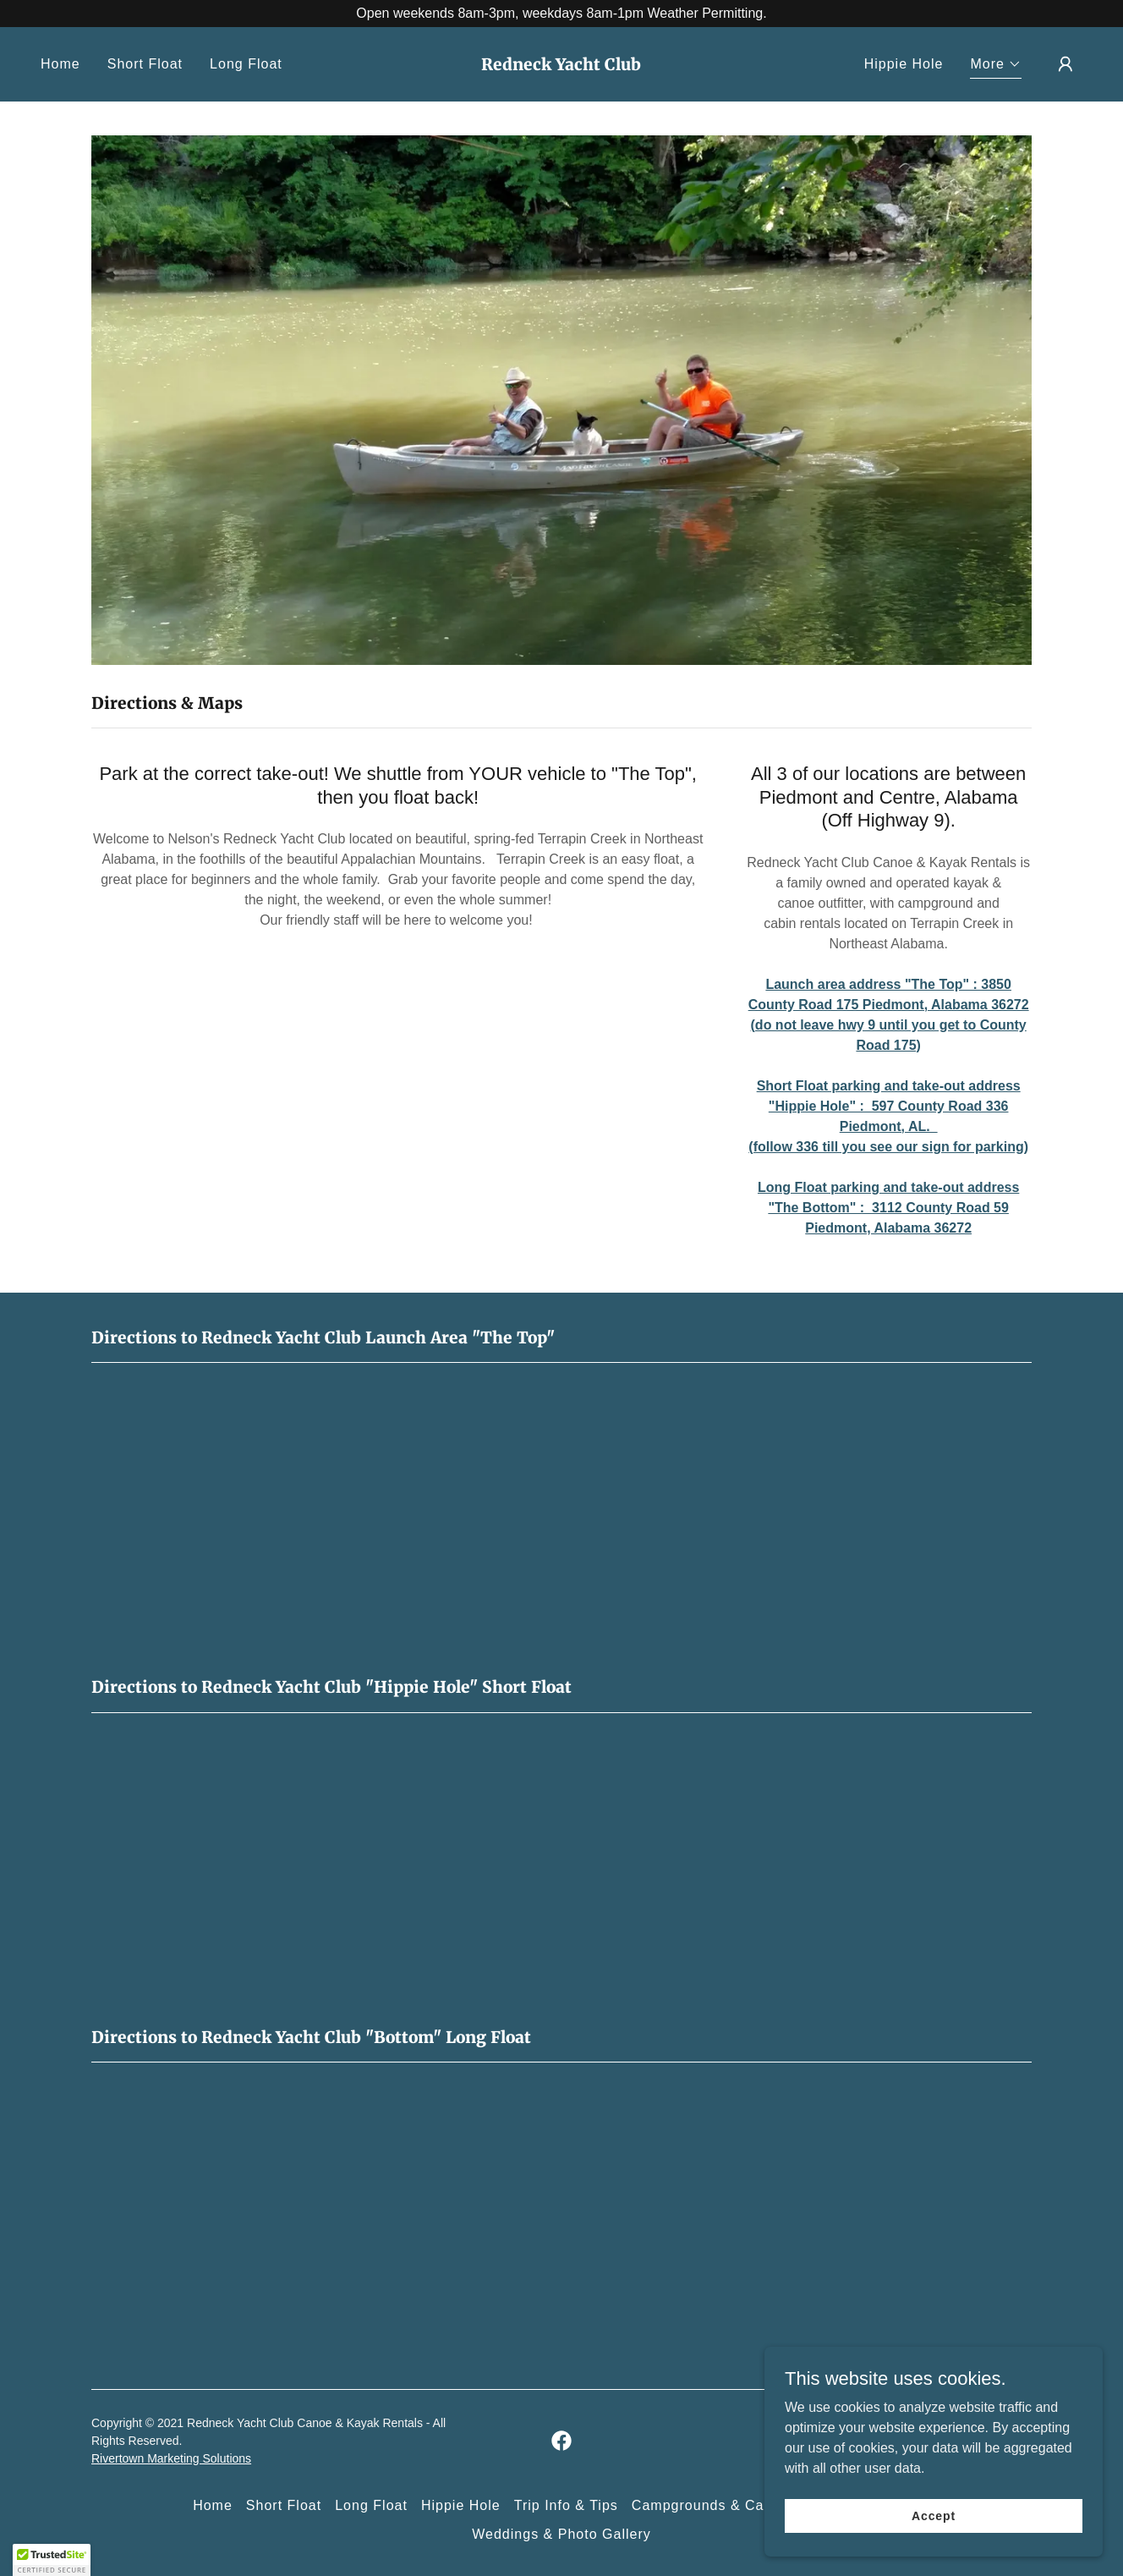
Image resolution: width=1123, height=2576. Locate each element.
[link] (562, 65)
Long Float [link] (246, 64)
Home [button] (213, 2505)
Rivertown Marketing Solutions (171, 2458)
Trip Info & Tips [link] (566, 2505)
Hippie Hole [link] (904, 64)
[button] (996, 66)
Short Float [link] (145, 64)
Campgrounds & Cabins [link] (712, 2505)
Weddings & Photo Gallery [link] (561, 2534)
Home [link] (60, 64)
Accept (934, 2515)
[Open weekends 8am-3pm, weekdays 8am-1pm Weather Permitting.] (561, 13)
